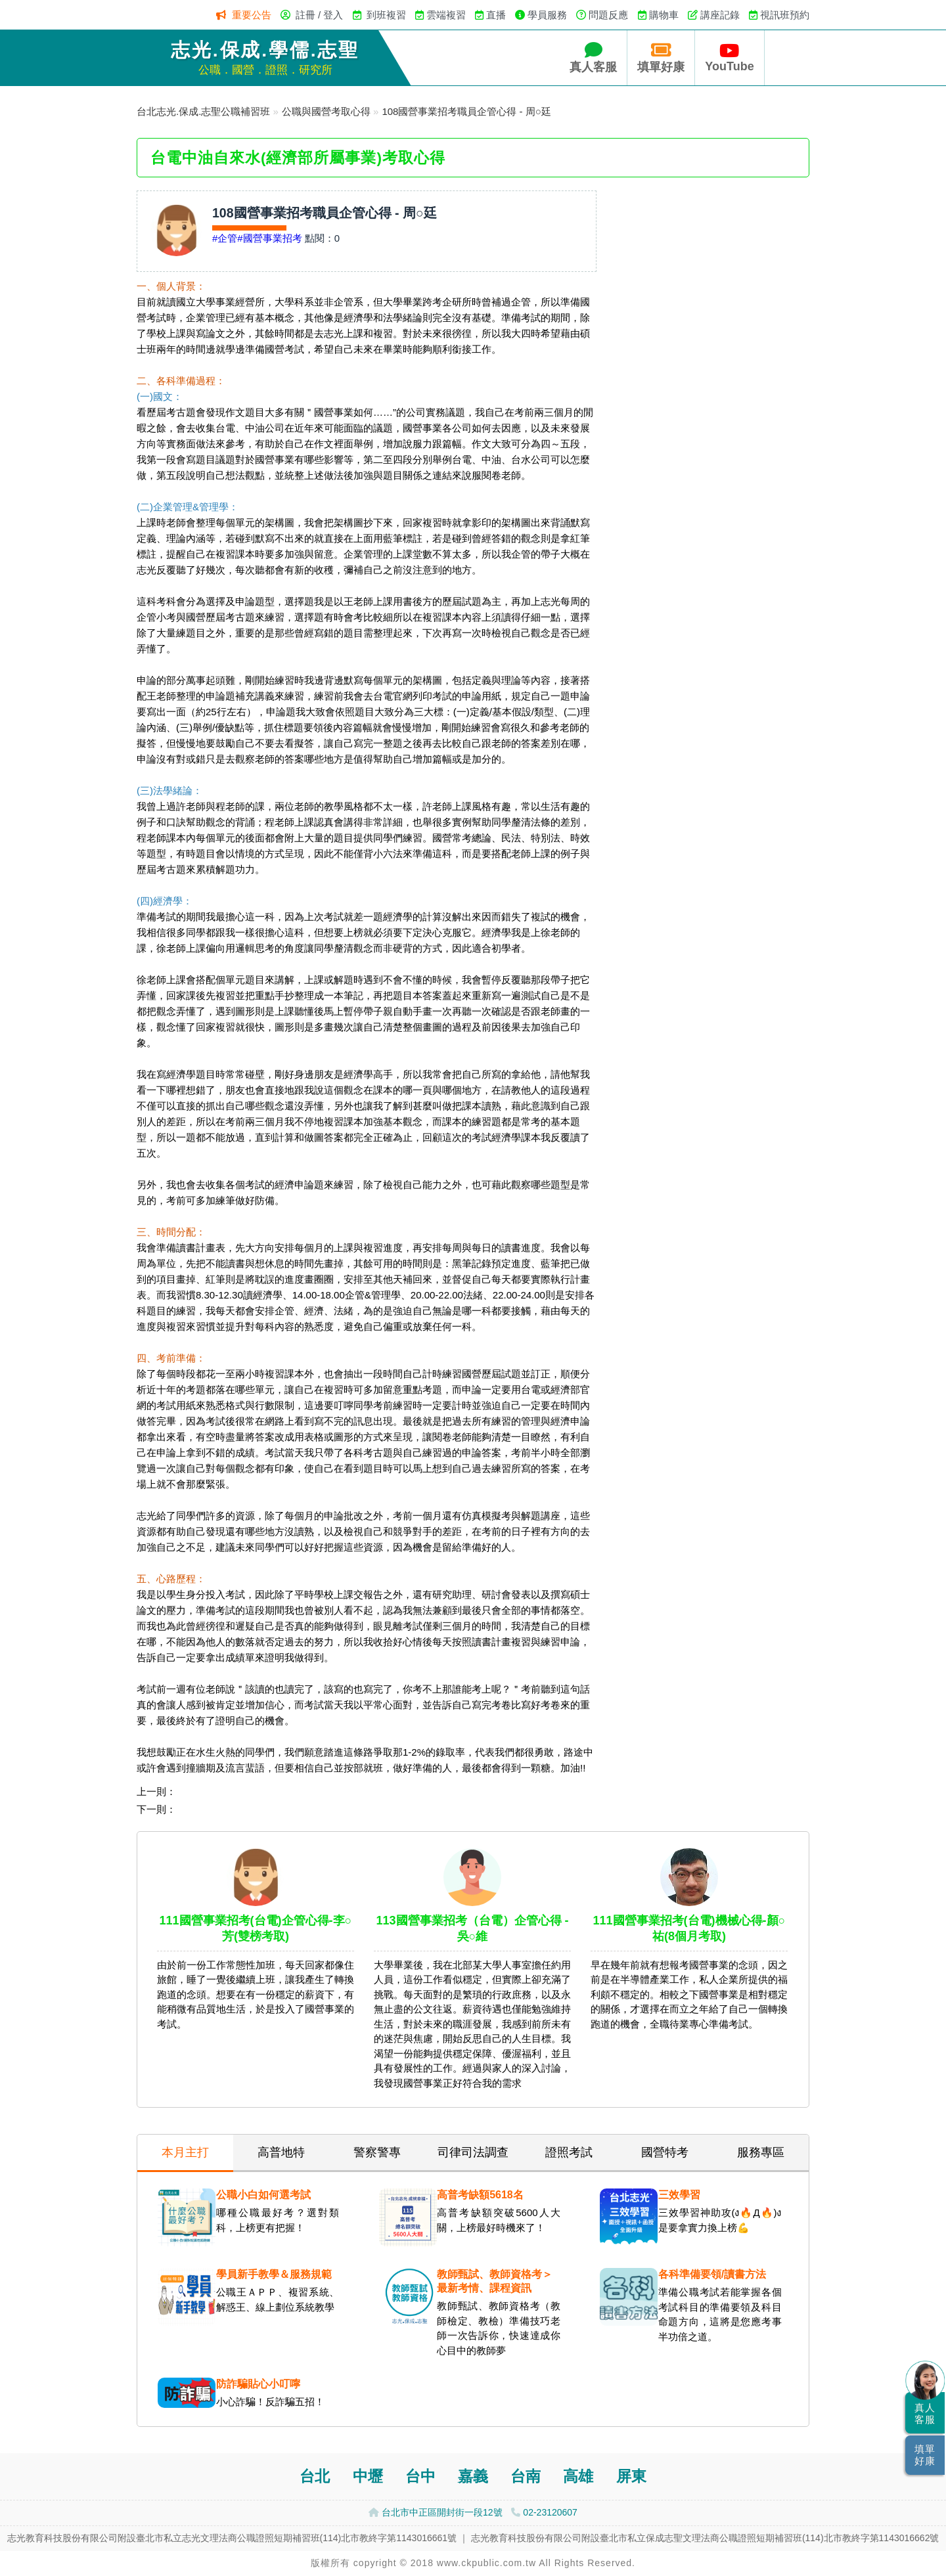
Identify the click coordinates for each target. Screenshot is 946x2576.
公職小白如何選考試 (263, 2194)
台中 (420, 2476)
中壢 (368, 2476)
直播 (496, 14)
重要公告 (251, 14)
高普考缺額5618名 (480, 2194)
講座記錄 (720, 14)
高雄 (578, 2476)
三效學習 (679, 2194)
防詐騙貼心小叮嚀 (258, 2383)
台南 (525, 2476)
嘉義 (473, 2476)
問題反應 (608, 14)
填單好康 (661, 57)
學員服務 (547, 14)
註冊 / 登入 (320, 14)
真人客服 (593, 57)
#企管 (224, 238)
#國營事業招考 (269, 238)
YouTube (729, 57)
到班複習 (386, 14)
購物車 (664, 14)
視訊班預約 (784, 14)
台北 (315, 2476)
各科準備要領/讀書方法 (712, 2274)
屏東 (631, 2476)
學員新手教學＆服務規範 (274, 2274)
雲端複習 (446, 14)
